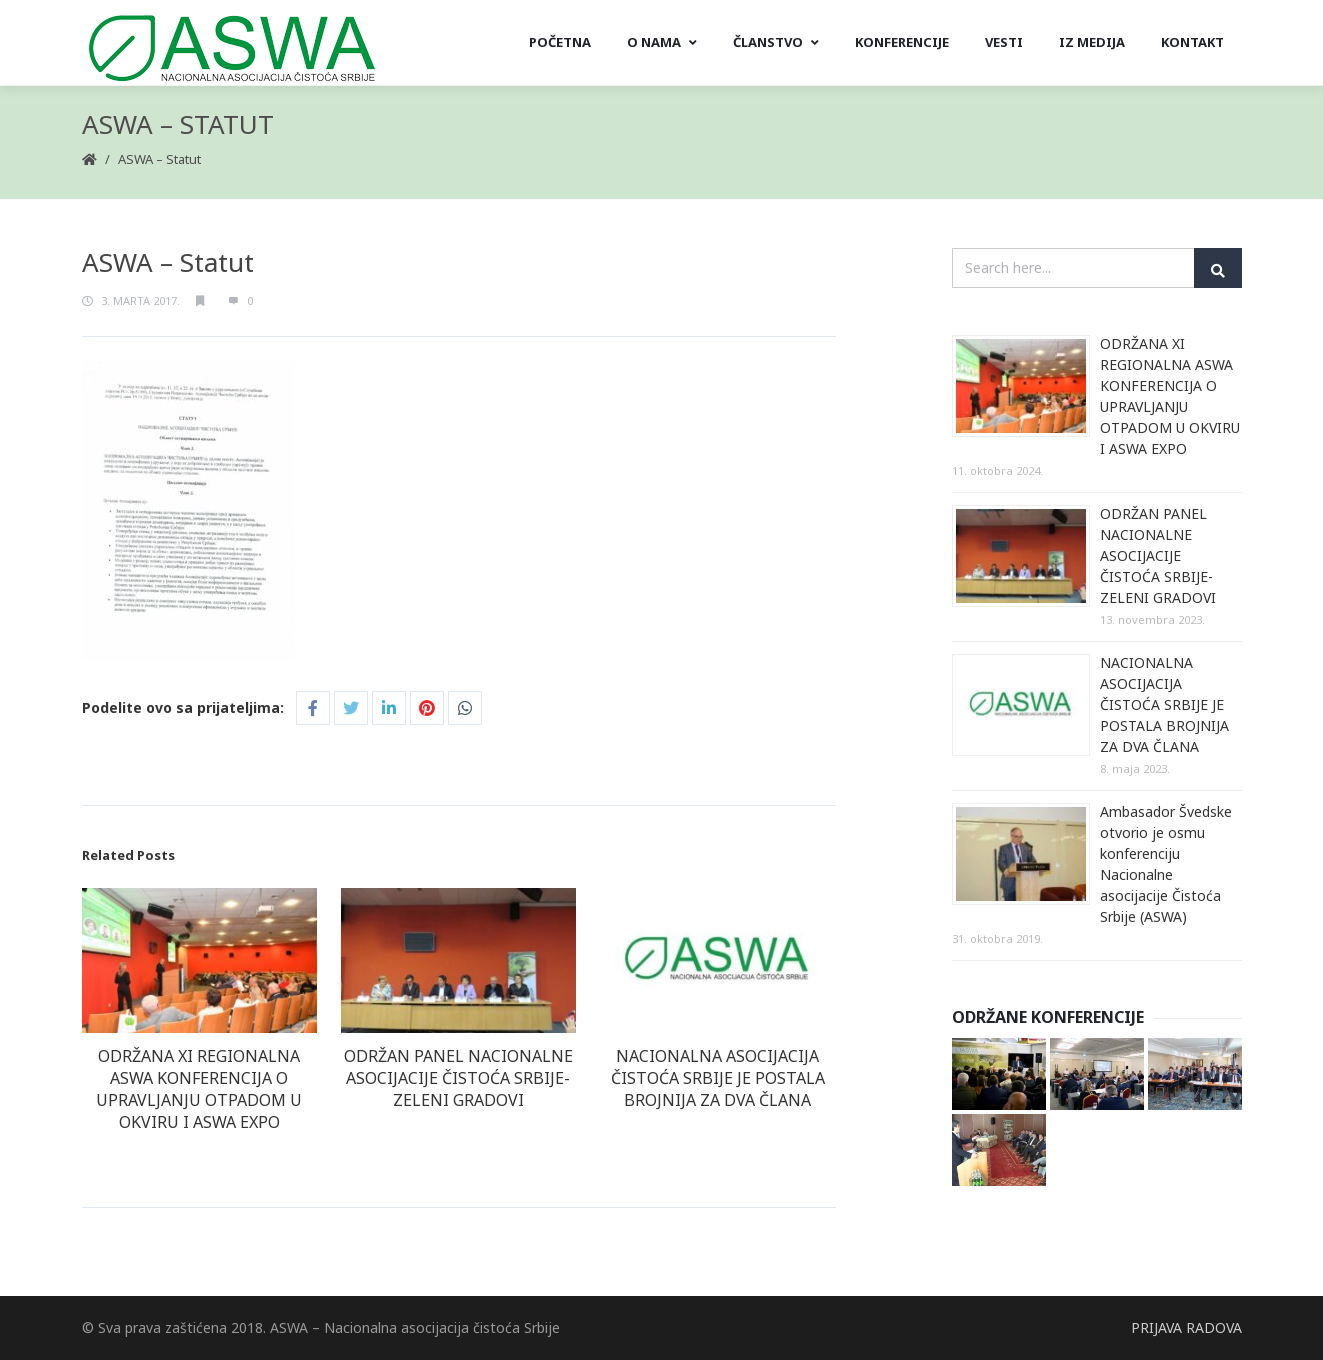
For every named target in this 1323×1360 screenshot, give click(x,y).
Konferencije (902, 42)
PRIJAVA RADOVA (1186, 1327)
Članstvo (776, 42)
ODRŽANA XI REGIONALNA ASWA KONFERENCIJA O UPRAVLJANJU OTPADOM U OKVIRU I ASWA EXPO (199, 1089)
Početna (560, 42)
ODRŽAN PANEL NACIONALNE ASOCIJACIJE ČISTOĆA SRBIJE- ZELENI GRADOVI (458, 1078)
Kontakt (1192, 42)
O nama (662, 42)
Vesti (1004, 42)
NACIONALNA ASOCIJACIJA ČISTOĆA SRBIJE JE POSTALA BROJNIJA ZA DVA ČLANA (718, 1078)
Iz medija (1092, 42)
